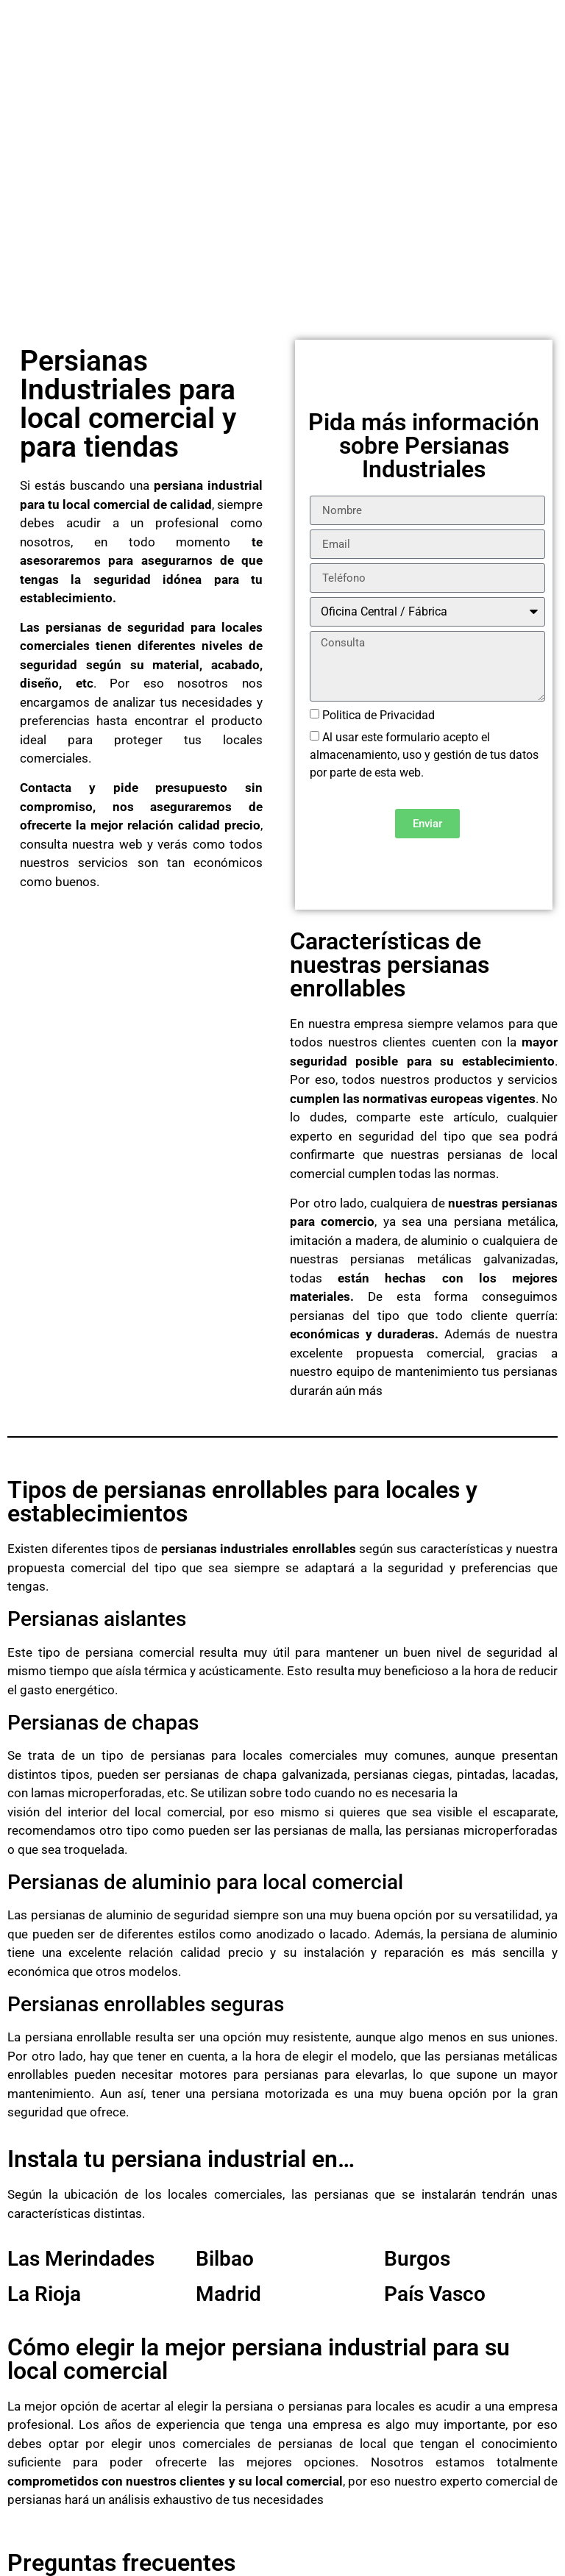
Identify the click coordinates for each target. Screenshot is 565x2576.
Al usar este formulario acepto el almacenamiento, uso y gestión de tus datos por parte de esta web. (424, 754)
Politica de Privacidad (378, 715)
